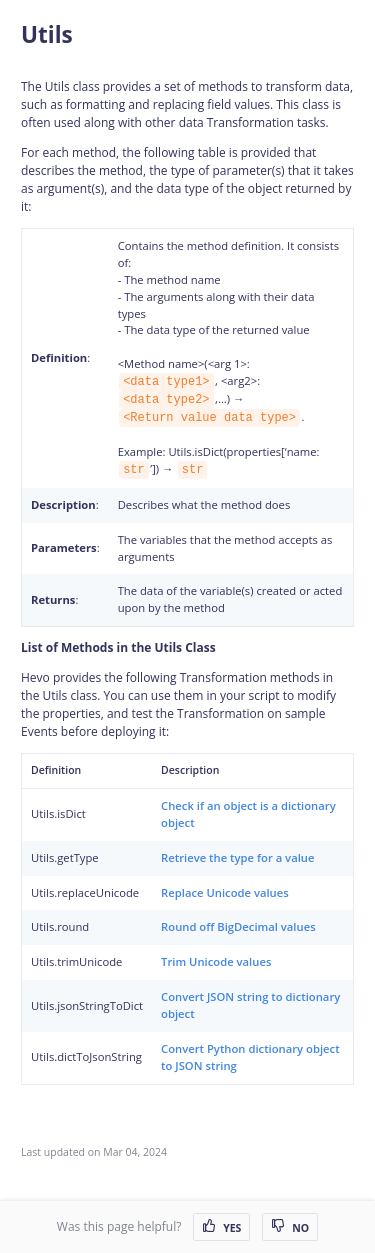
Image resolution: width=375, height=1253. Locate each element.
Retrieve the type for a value (237, 857)
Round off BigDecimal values (238, 926)
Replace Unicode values (225, 892)
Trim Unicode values (216, 961)
